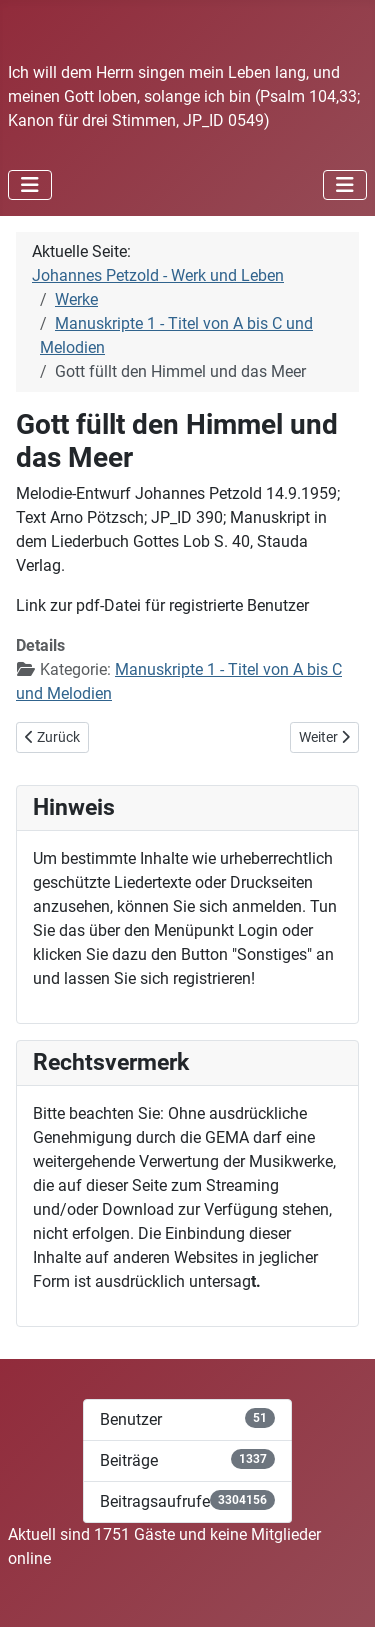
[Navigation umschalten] (30, 185)
